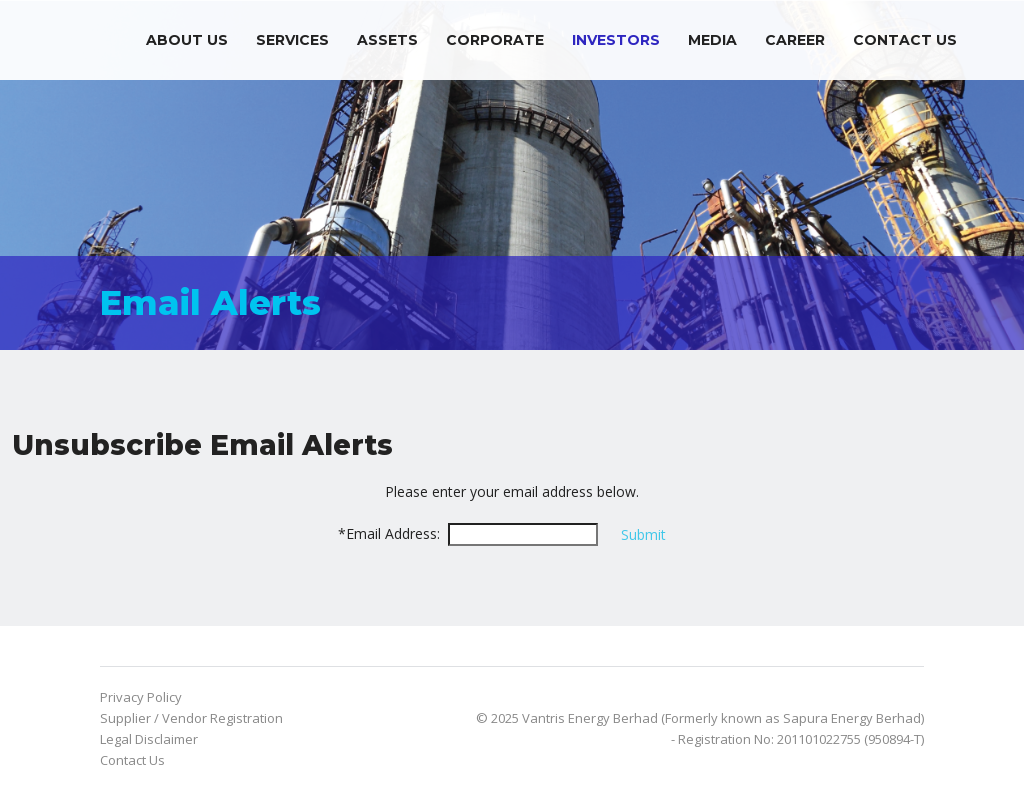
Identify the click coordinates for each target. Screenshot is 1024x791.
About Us (187, 40)
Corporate (495, 40)
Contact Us (905, 40)
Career (795, 40)
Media (712, 40)
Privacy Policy (141, 697)
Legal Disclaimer (149, 739)
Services (292, 40)
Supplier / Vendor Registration (191, 718)
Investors (616, 40)
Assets (387, 40)
